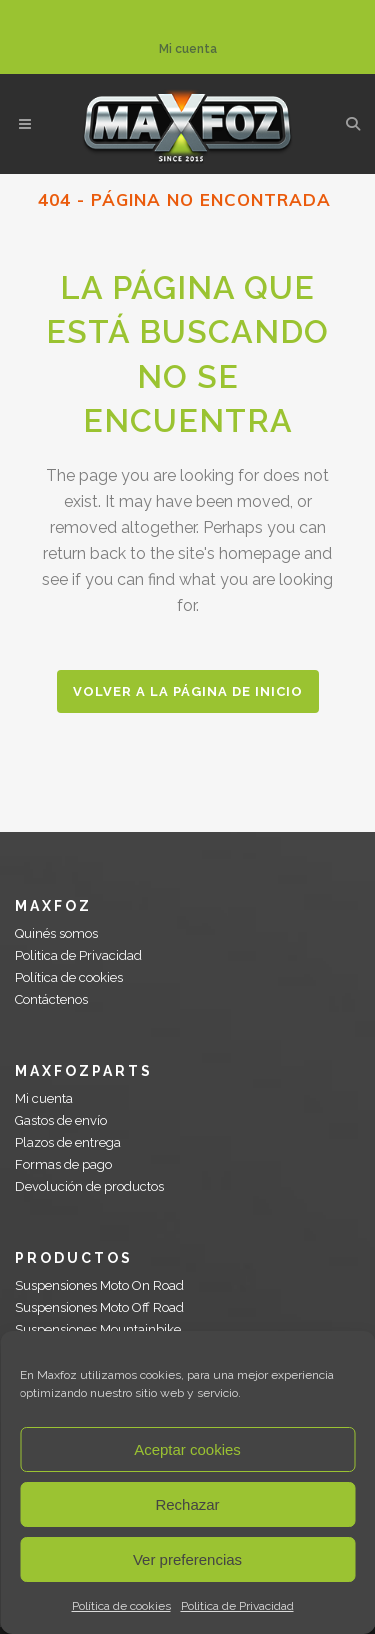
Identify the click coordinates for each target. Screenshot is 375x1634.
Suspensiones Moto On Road (99, 1285)
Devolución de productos (89, 1186)
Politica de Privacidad (237, 1606)
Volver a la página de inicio (188, 691)
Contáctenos (51, 999)
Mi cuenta (188, 49)
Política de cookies (121, 1606)
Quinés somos (56, 933)
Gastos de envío (61, 1120)
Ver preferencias (187, 1559)
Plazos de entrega (68, 1142)
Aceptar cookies (187, 1449)
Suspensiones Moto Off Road (99, 1307)
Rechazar (187, 1504)
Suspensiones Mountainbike (98, 1329)
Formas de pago (63, 1164)
